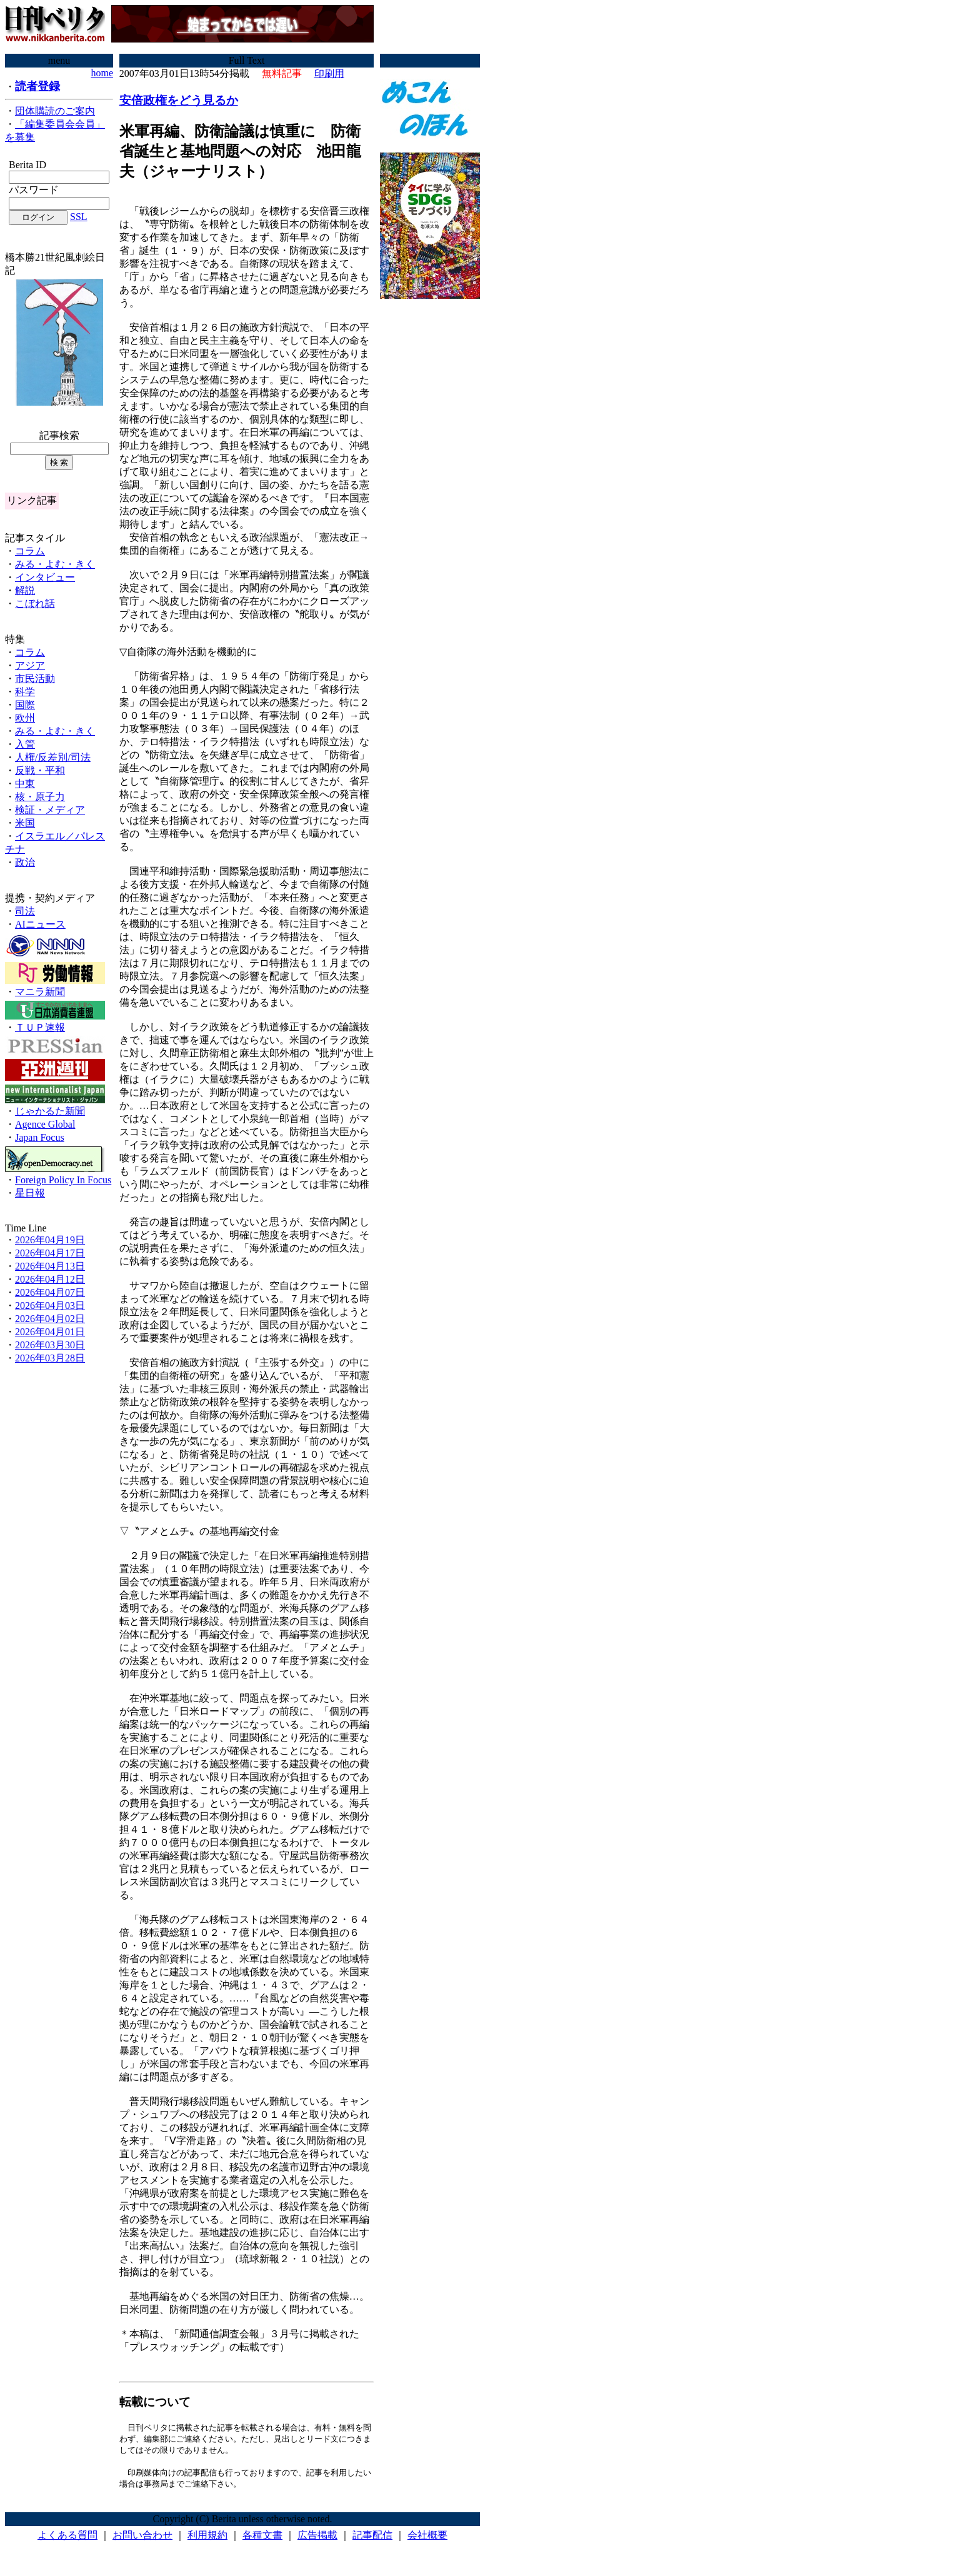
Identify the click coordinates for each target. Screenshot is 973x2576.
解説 (25, 590)
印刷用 (329, 73)
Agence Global (45, 1124)
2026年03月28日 (50, 1358)
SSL (78, 216)
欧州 (25, 718)
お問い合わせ (142, 2538)
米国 (25, 823)
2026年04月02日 (50, 1318)
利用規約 (207, 2538)
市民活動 (35, 678)
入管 (25, 744)
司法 (25, 911)
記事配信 (372, 2538)
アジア (30, 665)
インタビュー (45, 577)
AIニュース (40, 924)
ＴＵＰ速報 (40, 1027)
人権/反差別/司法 (53, 757)
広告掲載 (317, 2538)
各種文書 (262, 2538)
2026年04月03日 (50, 1305)
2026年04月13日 (50, 1266)
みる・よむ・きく (55, 564)
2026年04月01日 (50, 1331)
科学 (25, 691)
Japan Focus (39, 1137)
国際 (25, 704)
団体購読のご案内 (55, 111)
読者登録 (37, 86)
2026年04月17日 (50, 1253)
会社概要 (427, 2538)
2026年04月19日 (50, 1240)
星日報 (30, 1193)
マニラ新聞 (40, 991)
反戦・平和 (40, 770)
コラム (30, 551)
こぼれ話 (35, 603)
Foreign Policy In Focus (63, 1180)
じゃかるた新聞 (50, 1111)
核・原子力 (40, 796)
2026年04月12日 (50, 1279)
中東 (25, 783)
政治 (25, 862)
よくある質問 (67, 2538)
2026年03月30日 (50, 1345)
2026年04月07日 (50, 1292)
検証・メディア (50, 809)
